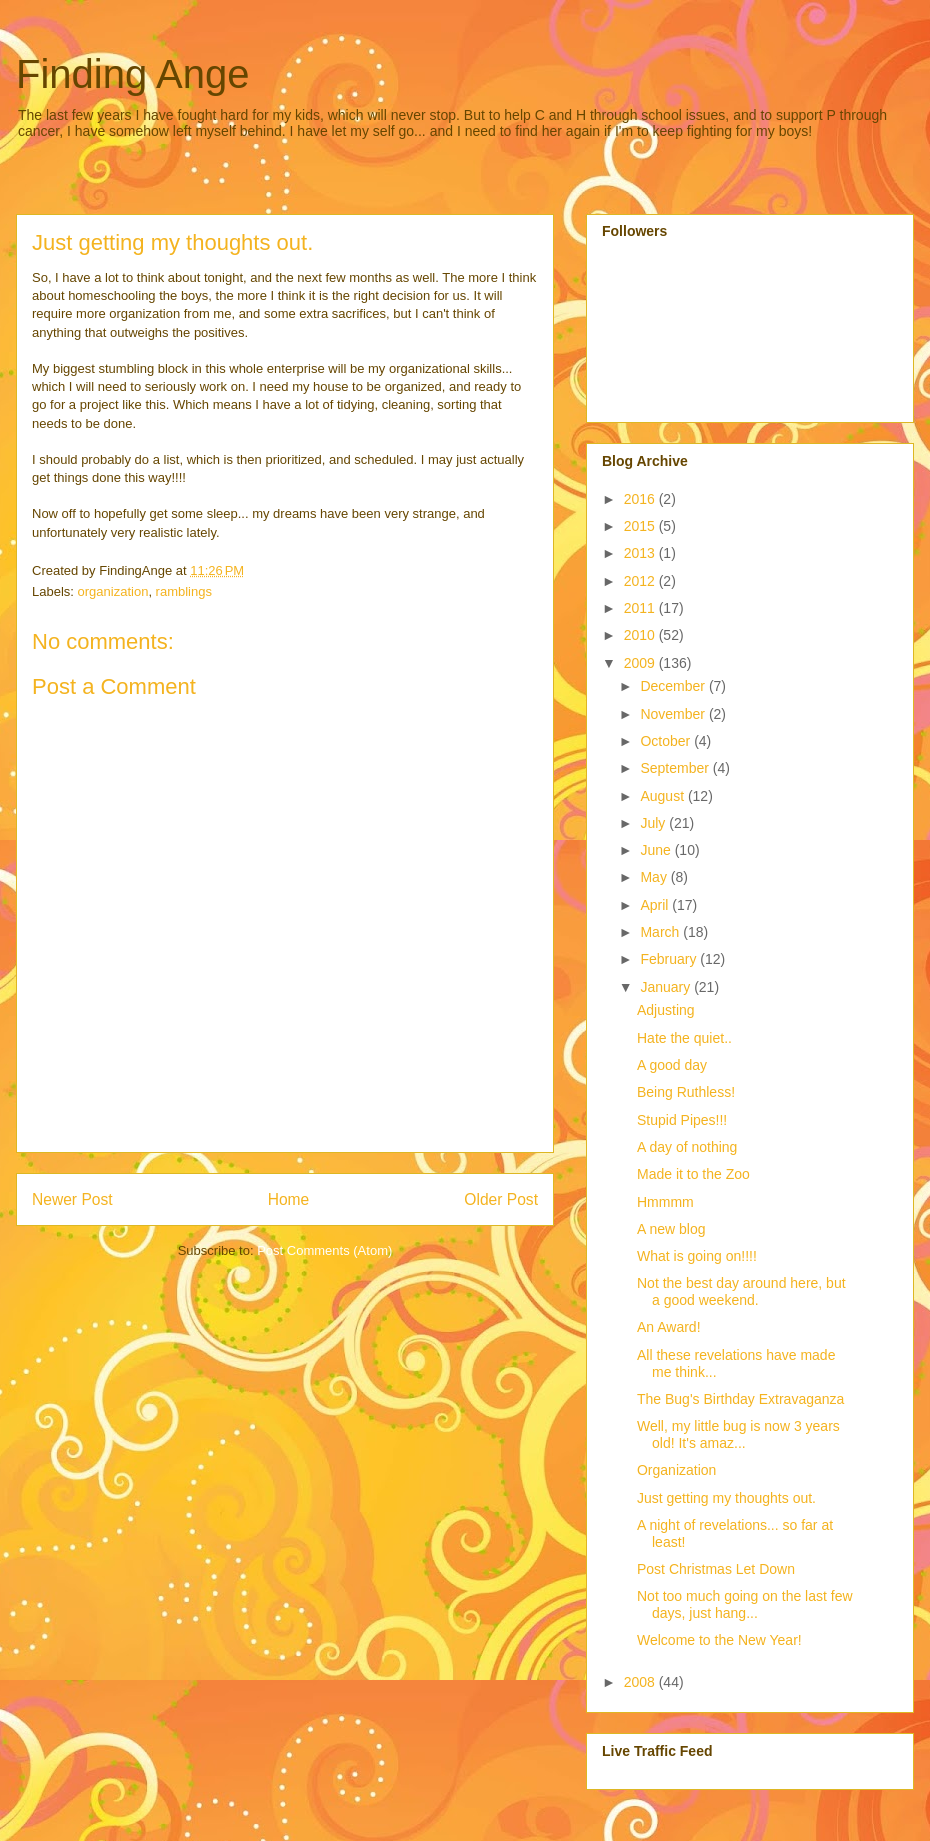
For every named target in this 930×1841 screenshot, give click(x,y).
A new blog (671, 1229)
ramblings (184, 591)
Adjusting (666, 1010)
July (654, 823)
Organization (676, 1470)
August (663, 796)
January (667, 987)
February (670, 959)
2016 (641, 499)
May (655, 877)
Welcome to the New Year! (719, 1640)
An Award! (669, 1327)
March (661, 932)
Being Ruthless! (686, 1092)
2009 (641, 663)
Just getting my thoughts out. (726, 1498)
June (657, 850)
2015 (641, 526)
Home (289, 1199)
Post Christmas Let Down (716, 1569)
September (676, 768)
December (674, 686)
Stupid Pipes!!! (682, 1120)
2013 (641, 553)
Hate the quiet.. (684, 1038)
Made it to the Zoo (693, 1174)
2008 (641, 1682)
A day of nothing (687, 1147)
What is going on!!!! (697, 1256)
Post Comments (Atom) (324, 1250)
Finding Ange (133, 74)
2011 (641, 608)
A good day (672, 1065)
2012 (641, 581)
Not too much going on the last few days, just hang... (745, 1604)
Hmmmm (665, 1202)
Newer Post (72, 1199)
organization (113, 591)
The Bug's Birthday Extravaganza (740, 1399)
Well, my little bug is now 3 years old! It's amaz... (738, 1434)
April (656, 905)
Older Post (501, 1199)
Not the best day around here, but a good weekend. (741, 1291)
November (674, 714)
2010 (641, 635)
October (667, 741)
